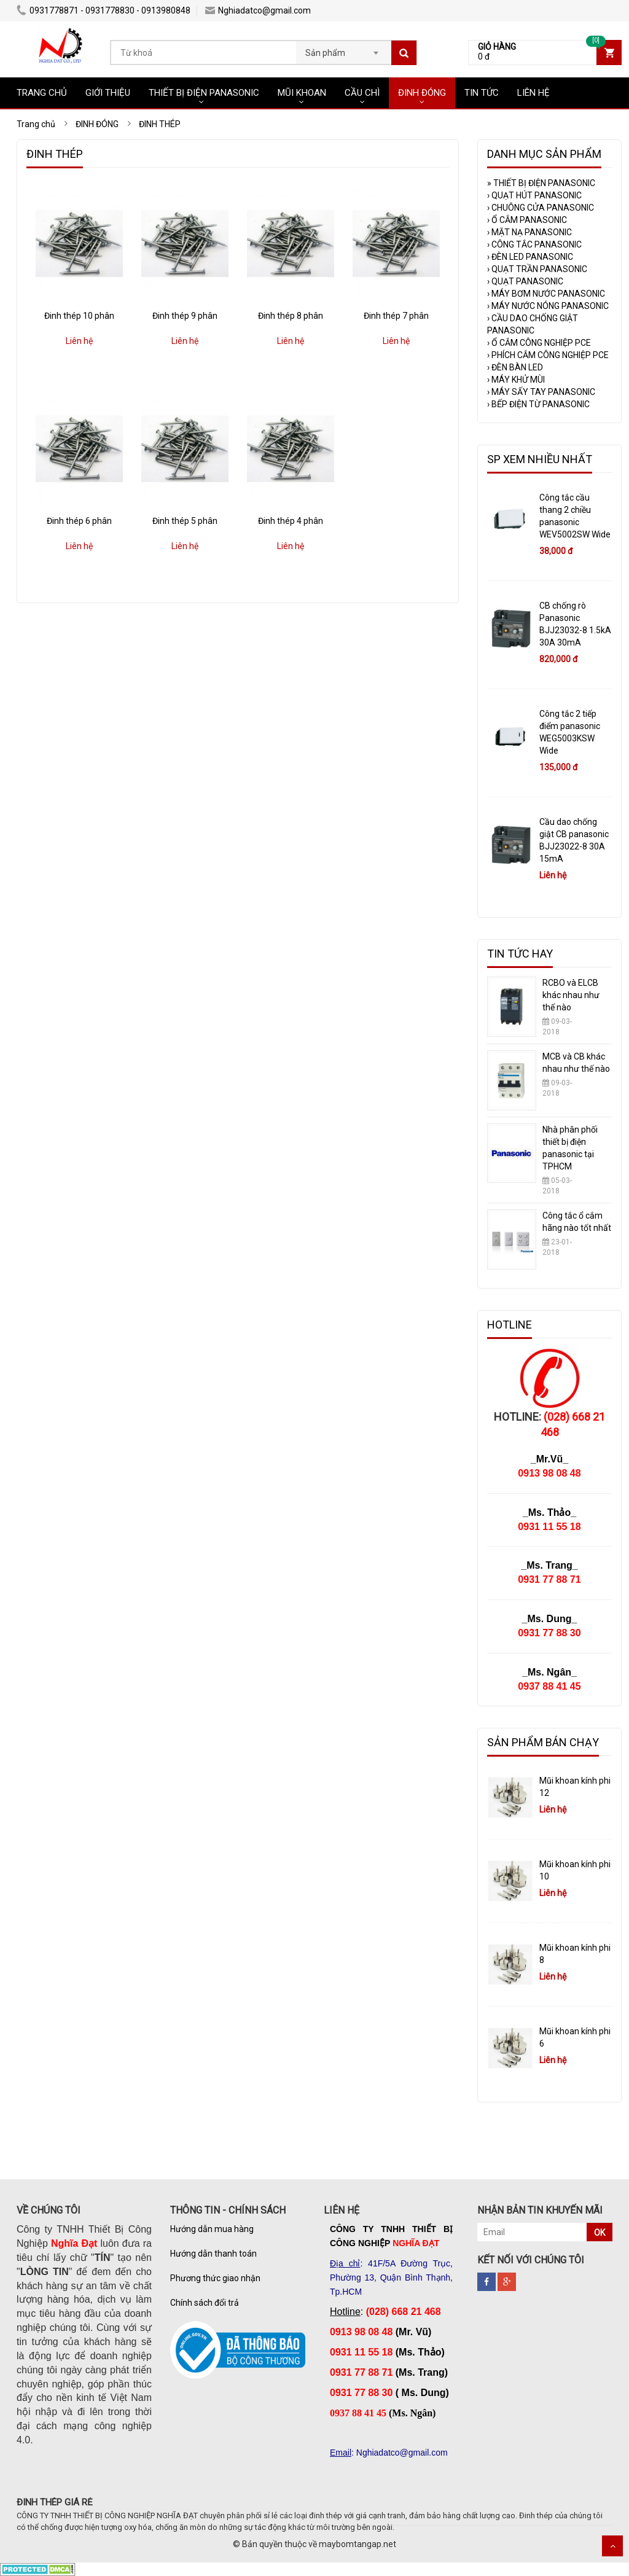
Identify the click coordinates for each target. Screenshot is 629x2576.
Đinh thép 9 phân (184, 316)
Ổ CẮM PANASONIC (527, 220)
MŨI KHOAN (302, 92)
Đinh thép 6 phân (79, 521)
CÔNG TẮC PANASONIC (534, 244)
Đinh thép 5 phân (184, 521)
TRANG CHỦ (42, 92)
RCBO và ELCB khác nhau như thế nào (571, 995)
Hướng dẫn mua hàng (212, 2229)
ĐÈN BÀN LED (515, 367)
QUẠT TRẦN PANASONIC (537, 269)
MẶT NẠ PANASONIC (529, 232)
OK (599, 2233)
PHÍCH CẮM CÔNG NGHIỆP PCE (548, 355)
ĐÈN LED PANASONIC (530, 257)
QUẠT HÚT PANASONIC (534, 195)
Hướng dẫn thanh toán (213, 2253)
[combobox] (343, 49)
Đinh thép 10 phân (79, 316)
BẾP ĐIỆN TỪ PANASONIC (538, 404)
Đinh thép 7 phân (396, 316)
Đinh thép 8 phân (290, 316)
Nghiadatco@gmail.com (258, 10)
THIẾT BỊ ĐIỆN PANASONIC (204, 92)
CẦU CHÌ (362, 92)
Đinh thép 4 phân (290, 521)
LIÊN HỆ (533, 92)
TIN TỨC (481, 92)
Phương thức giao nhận (215, 2278)
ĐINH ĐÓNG (422, 92)
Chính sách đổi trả (204, 2303)
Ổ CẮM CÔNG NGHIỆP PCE (539, 343)
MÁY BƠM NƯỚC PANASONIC (546, 294)
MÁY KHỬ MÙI (516, 379)
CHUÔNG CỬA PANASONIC (540, 208)
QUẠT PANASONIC (525, 281)
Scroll (612, 2545)
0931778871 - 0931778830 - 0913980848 (103, 10)
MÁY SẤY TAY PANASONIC (541, 392)
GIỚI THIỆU (107, 92)
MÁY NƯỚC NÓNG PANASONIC (548, 306)
